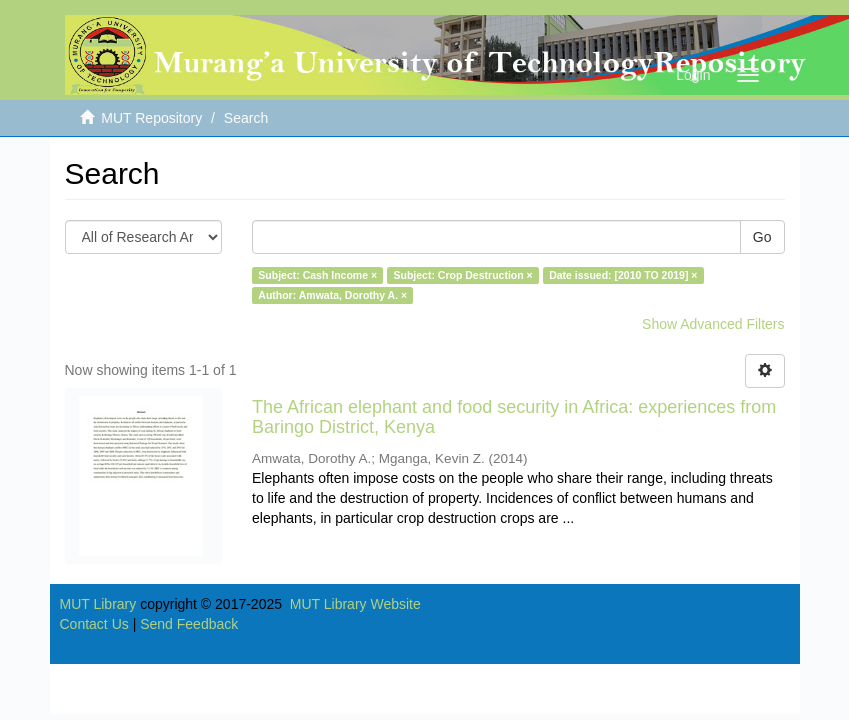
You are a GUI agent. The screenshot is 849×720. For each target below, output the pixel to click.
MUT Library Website (355, 604)
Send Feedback (189, 624)
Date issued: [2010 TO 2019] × (623, 275)
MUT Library (98, 604)
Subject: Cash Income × (317, 275)
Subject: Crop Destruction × (463, 275)
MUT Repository (151, 118)
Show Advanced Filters (713, 324)
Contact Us (94, 624)
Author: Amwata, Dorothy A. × (332, 295)
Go (762, 237)
